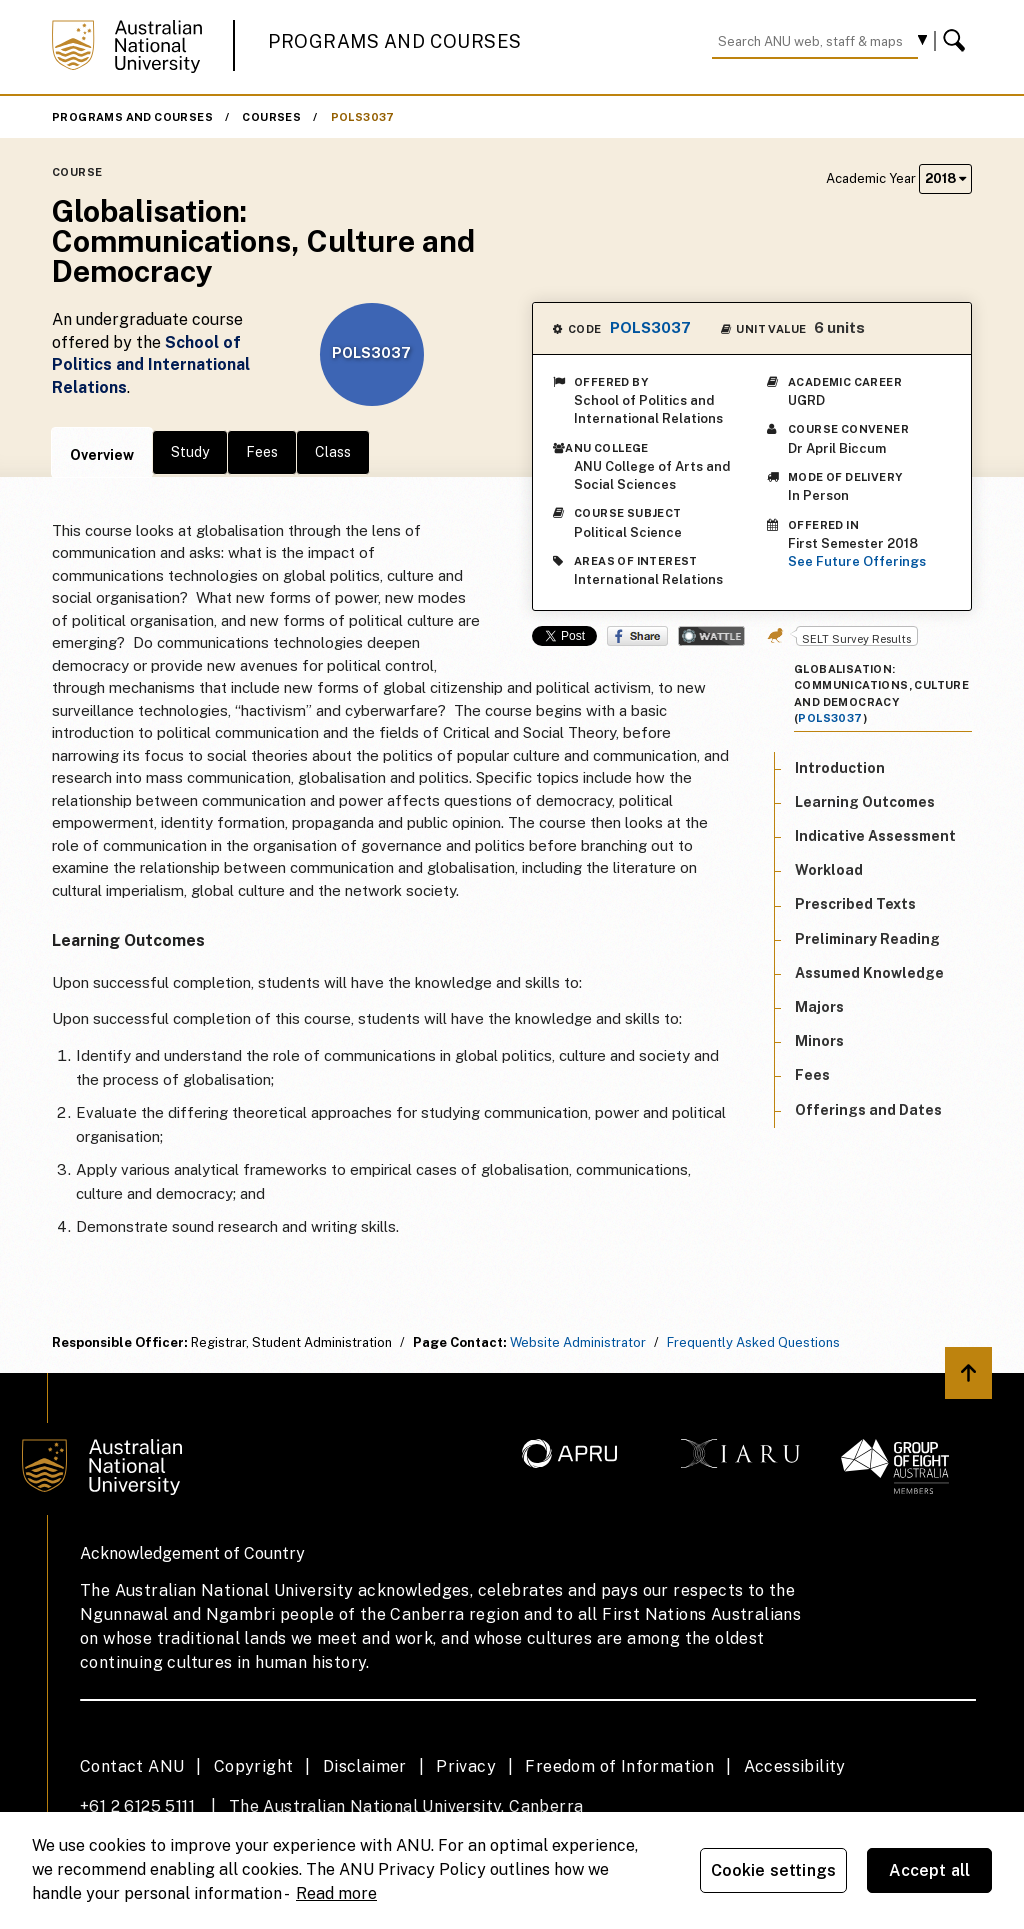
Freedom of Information (619, 1766)
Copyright (254, 1766)
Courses (271, 117)
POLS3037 (363, 117)
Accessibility (795, 1766)
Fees (262, 452)
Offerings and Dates (868, 1110)
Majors (819, 1007)
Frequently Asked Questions (753, 1342)
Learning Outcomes (865, 802)
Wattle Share (711, 636)
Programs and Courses (395, 41)
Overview (102, 455)
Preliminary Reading (867, 939)
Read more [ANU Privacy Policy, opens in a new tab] (336, 1893)
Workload (829, 870)
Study (190, 452)
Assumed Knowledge (869, 973)
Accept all (930, 1870)
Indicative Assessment (875, 836)
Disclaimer (365, 1766)
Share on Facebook (637, 636)
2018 (945, 178)
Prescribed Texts (855, 904)
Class (333, 452)
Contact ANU (132, 1766)
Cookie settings (773, 1870)
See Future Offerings (857, 561)
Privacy (466, 1766)
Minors (819, 1041)
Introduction (840, 768)
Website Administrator (578, 1342)
